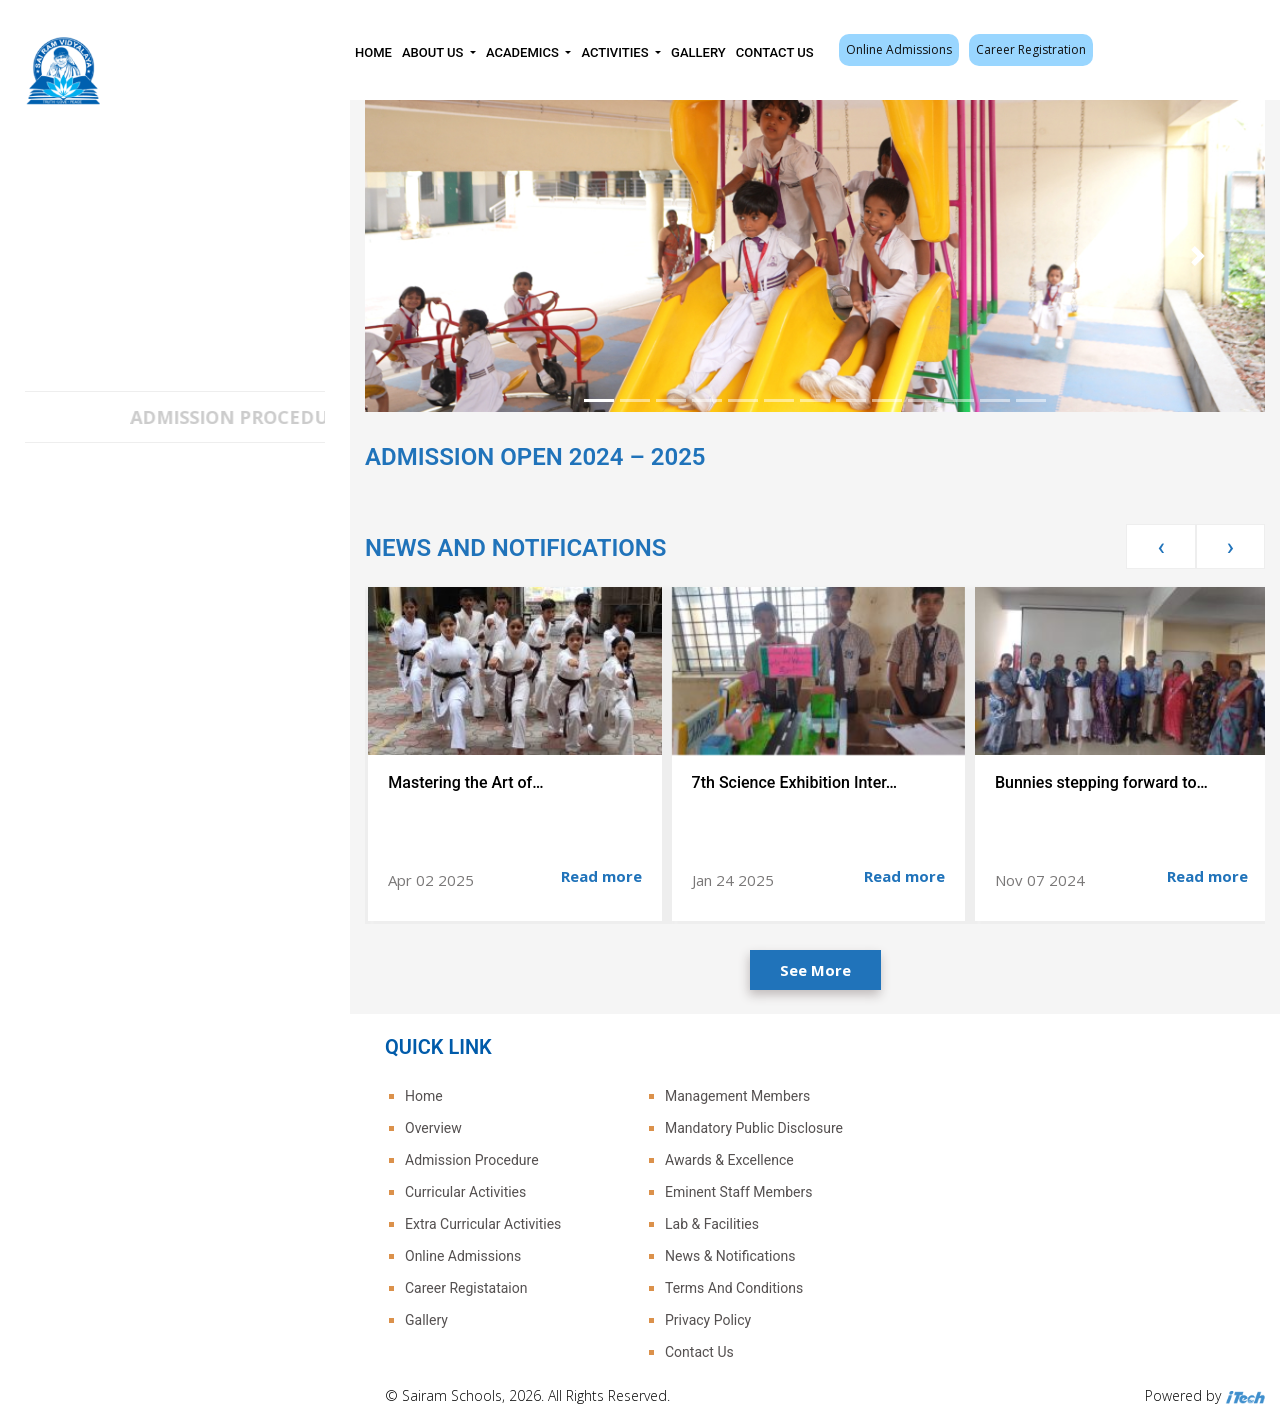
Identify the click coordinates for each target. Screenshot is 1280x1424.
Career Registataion (466, 1288)
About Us (434, 52)
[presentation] (1160, 546)
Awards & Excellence (729, 1160)
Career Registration (1031, 49)
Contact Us (775, 52)
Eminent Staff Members (738, 1192)
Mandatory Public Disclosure (754, 1128)
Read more (601, 876)
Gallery (698, 52)
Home (373, 52)
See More (815, 970)
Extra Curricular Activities (483, 1224)
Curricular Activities (465, 1192)
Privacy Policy (708, 1320)
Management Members (737, 1096)
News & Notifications (730, 1256)
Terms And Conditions (734, 1288)
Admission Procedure (472, 1160)
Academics (524, 52)
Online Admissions (899, 49)
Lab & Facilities (712, 1224)
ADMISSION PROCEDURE (263, 417)
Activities (616, 52)
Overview (433, 1128)
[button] (432, 256)
